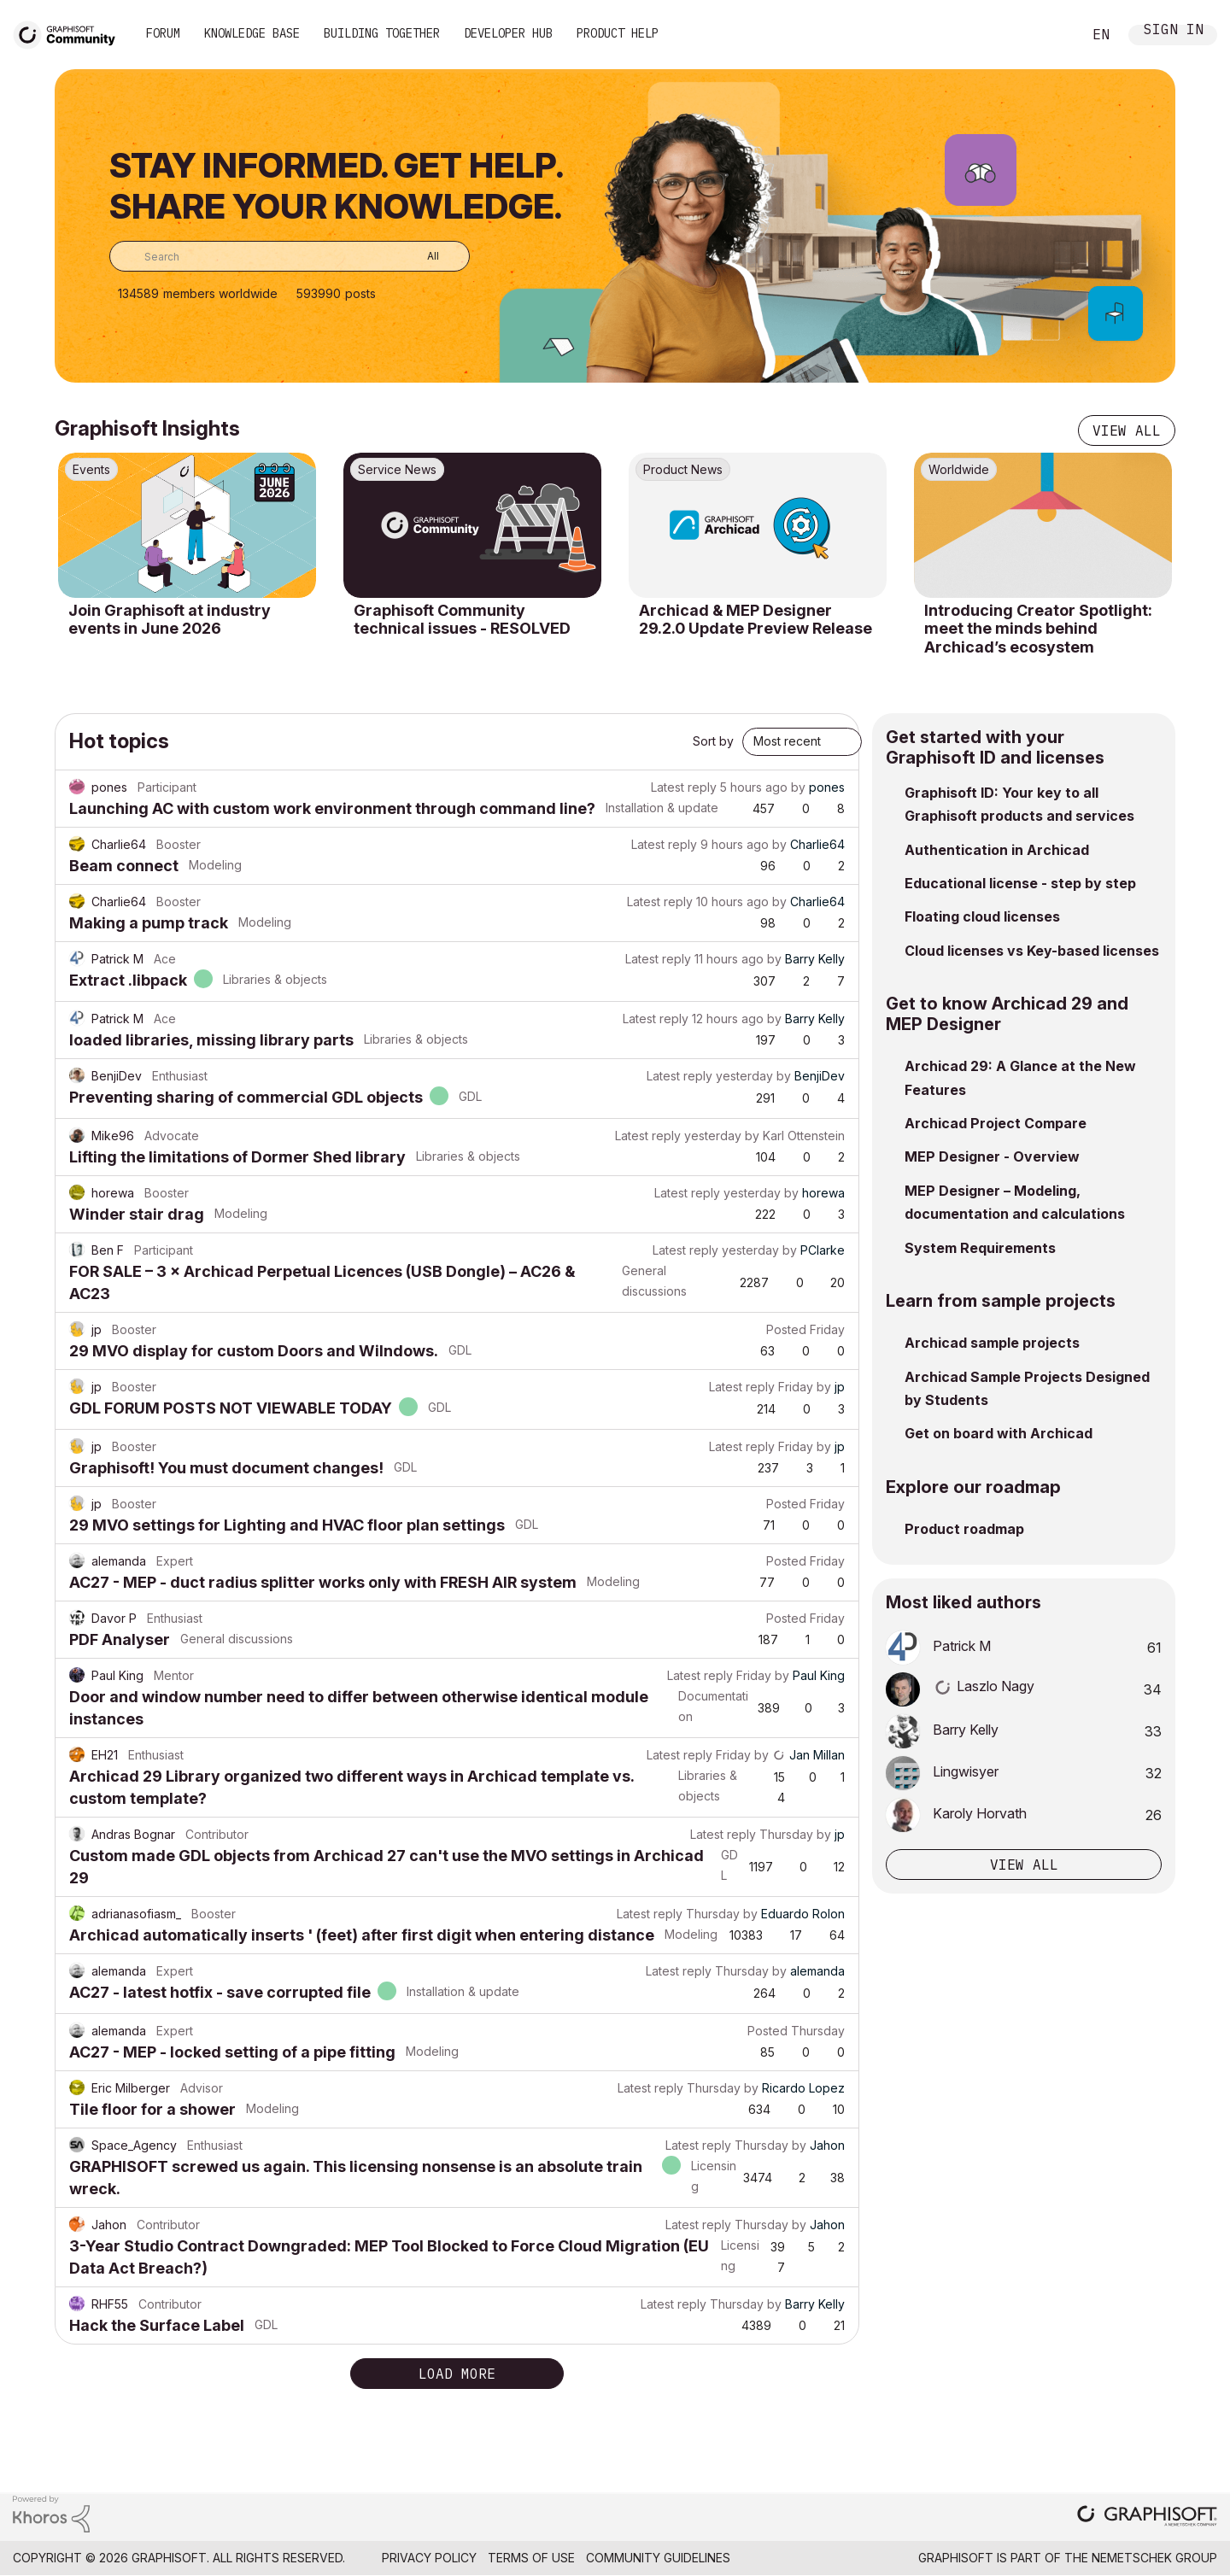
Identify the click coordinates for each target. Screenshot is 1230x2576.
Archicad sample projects (992, 1342)
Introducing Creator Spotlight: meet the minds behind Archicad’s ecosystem (1038, 628)
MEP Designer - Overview (992, 1156)
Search (1050, 35)
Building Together (382, 33)
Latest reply (684, 787)
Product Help (618, 33)
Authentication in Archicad (997, 849)
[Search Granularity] (421, 256)
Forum (163, 33)
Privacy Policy (429, 2557)
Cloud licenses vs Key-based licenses (1032, 950)
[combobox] (289, 256)
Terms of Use (531, 2557)
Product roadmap (964, 1528)
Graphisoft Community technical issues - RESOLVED (462, 619)
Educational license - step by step (1020, 883)
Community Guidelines (658, 2557)
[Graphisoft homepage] (1147, 2517)
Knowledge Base (252, 33)
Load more (457, 2373)
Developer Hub (508, 33)
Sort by (713, 741)
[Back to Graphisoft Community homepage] (70, 33)
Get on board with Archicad (998, 1433)
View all (1126, 430)
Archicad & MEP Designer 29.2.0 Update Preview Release (755, 619)
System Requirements (980, 1247)
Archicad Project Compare (995, 1123)
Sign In (1174, 31)
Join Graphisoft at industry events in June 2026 (169, 619)
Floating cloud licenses (982, 916)
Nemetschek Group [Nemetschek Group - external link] (1154, 2557)
